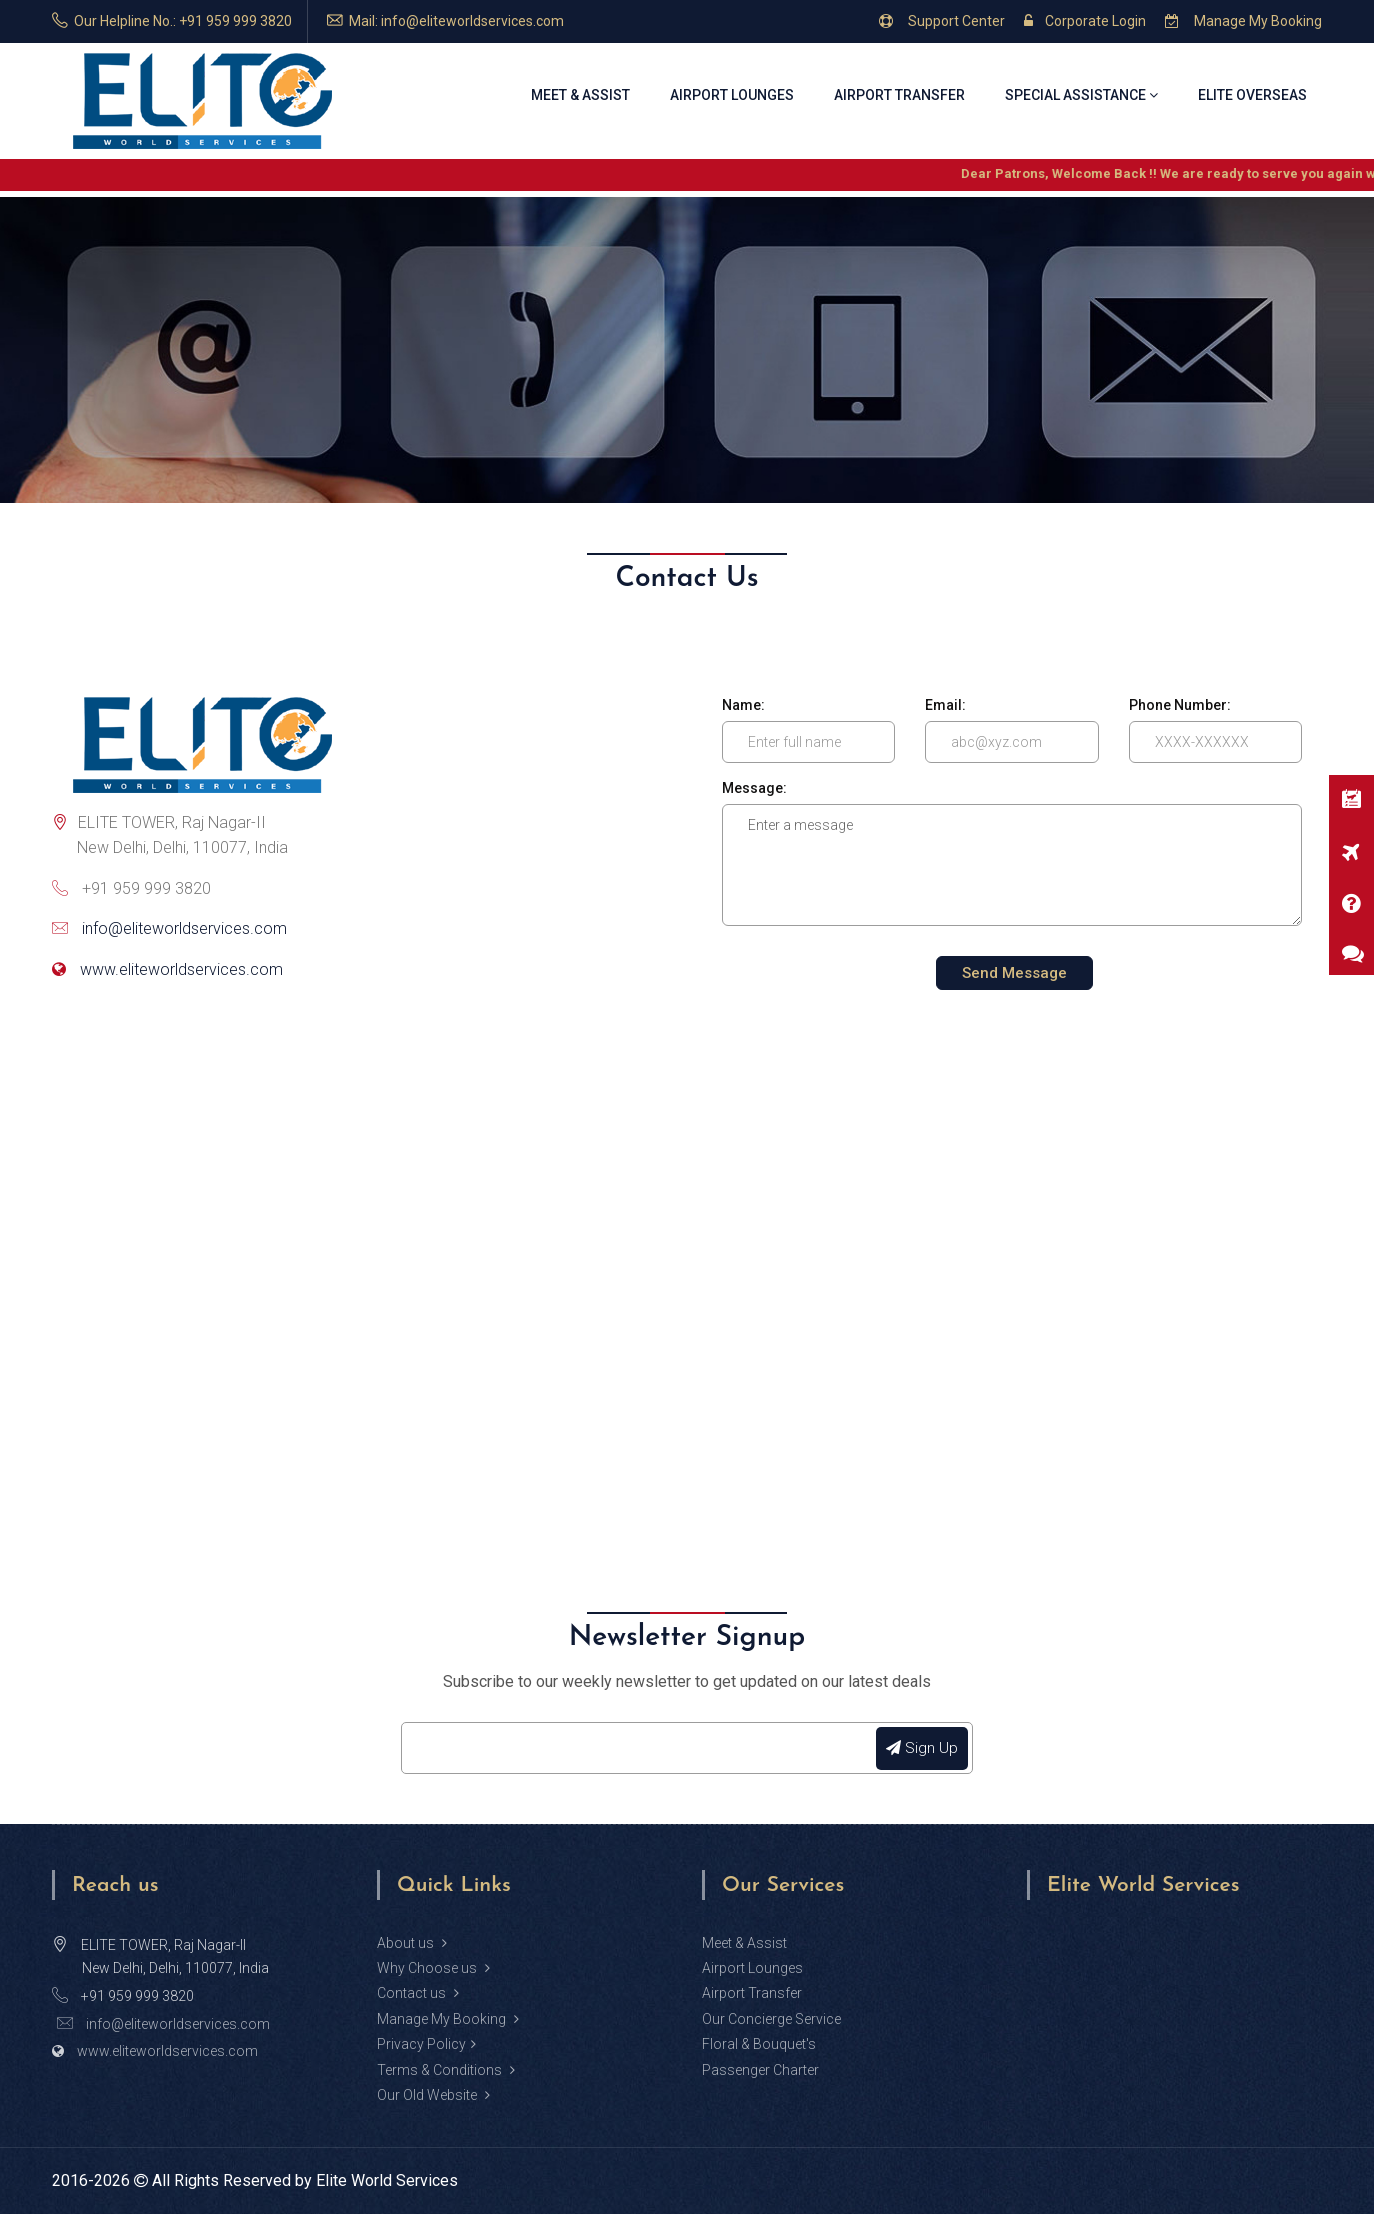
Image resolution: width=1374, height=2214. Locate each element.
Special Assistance (1081, 95)
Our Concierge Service (771, 2019)
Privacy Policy (426, 2044)
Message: (754, 788)
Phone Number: (1180, 705)
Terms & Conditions (446, 2070)
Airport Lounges (732, 95)
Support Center (942, 21)
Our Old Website (433, 2095)
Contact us (418, 1993)
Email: (945, 705)
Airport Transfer (899, 95)
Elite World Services (387, 2180)
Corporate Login (1085, 21)
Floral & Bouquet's (759, 2044)
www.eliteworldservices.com (181, 969)
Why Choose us (433, 1968)
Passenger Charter (760, 2070)
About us (412, 1943)
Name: (743, 705)
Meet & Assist (580, 95)
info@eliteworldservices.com (184, 928)
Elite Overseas (1252, 95)
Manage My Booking (1243, 21)
